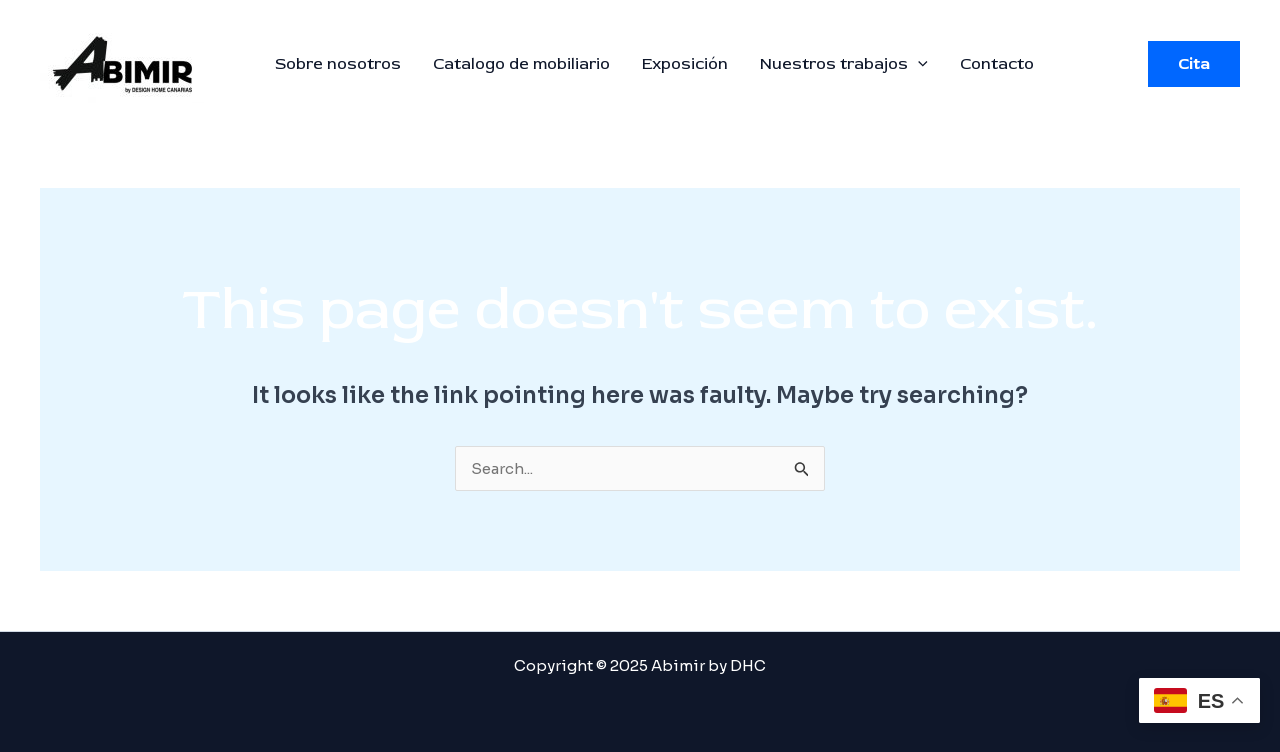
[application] (918, 64)
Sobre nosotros (338, 64)
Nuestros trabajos (844, 64)
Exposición (685, 64)
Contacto (997, 64)
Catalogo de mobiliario (521, 64)
